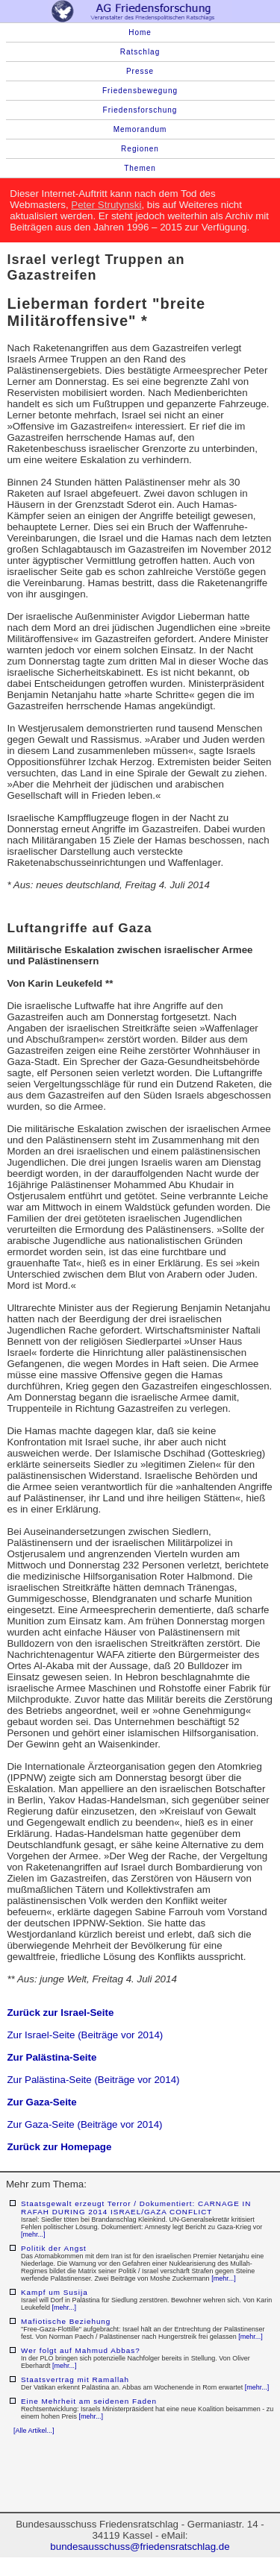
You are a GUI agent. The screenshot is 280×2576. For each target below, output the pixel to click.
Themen (140, 168)
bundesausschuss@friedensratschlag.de (139, 2546)
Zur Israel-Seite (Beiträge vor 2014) (85, 2035)
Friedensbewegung (140, 91)
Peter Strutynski (106, 204)
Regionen (140, 149)
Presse (140, 71)
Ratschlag (140, 52)
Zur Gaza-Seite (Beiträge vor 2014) (84, 2124)
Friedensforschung (140, 110)
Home (140, 32)
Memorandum (140, 129)
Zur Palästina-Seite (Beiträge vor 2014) (93, 2079)
